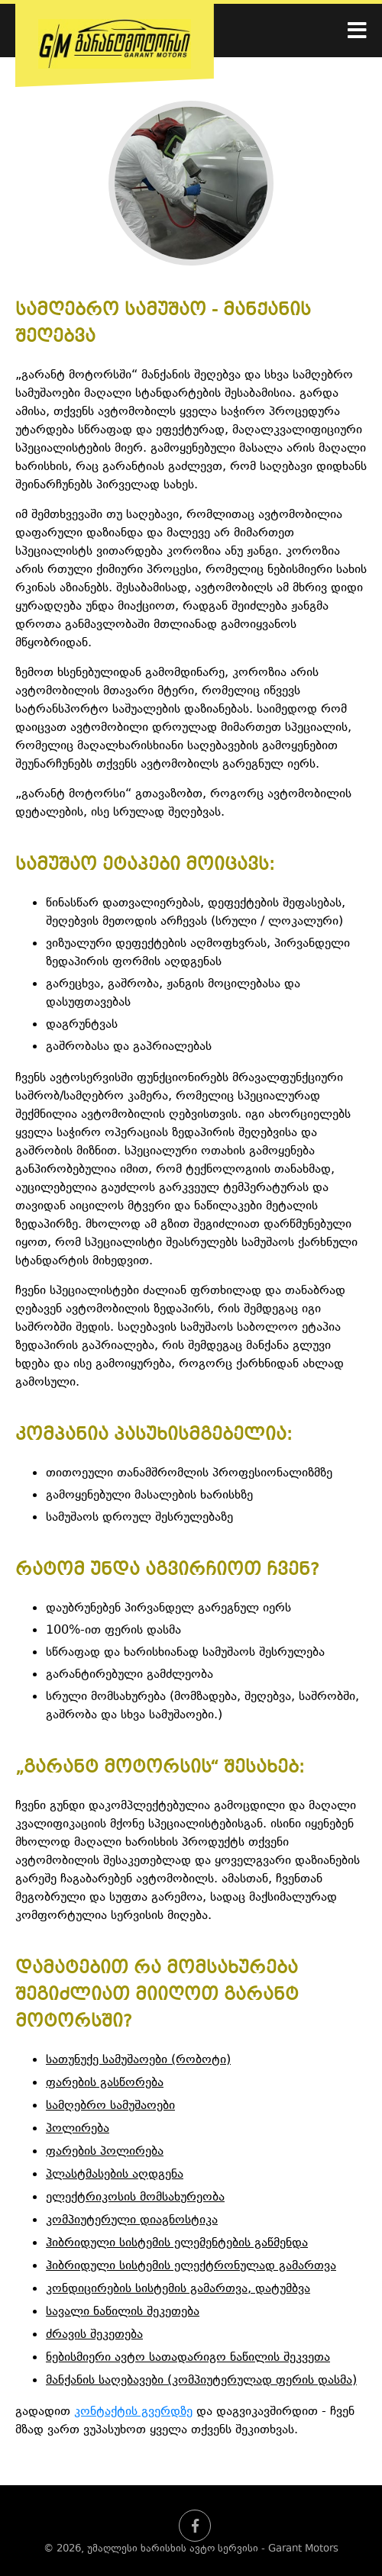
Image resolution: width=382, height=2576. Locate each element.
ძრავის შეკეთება (94, 2335)
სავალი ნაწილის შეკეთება (122, 2312)
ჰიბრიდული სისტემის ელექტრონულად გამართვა (191, 2266)
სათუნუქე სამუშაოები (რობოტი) (138, 2060)
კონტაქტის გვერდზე (133, 2412)
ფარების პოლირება (104, 2152)
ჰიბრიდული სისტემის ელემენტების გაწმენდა (177, 2243)
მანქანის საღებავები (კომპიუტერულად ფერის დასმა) (201, 2381)
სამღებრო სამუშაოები (110, 2106)
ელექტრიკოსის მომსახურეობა (135, 2197)
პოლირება (77, 2129)
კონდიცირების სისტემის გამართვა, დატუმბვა (178, 2289)
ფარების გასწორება (104, 2083)
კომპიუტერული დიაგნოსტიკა (132, 2220)
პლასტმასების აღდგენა (114, 2174)
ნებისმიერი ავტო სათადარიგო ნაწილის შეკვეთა (188, 2358)
